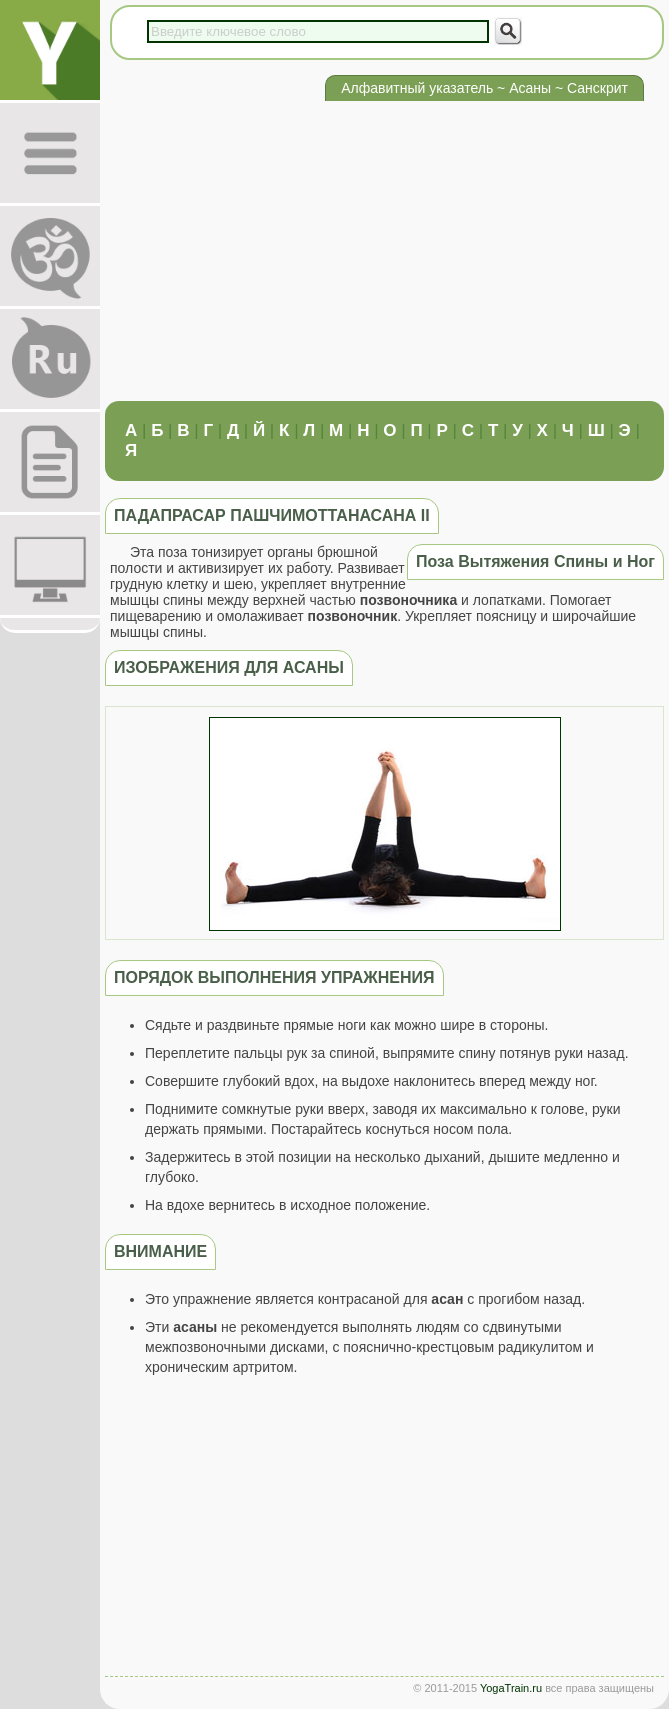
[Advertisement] (384, 251)
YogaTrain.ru (511, 1688)
